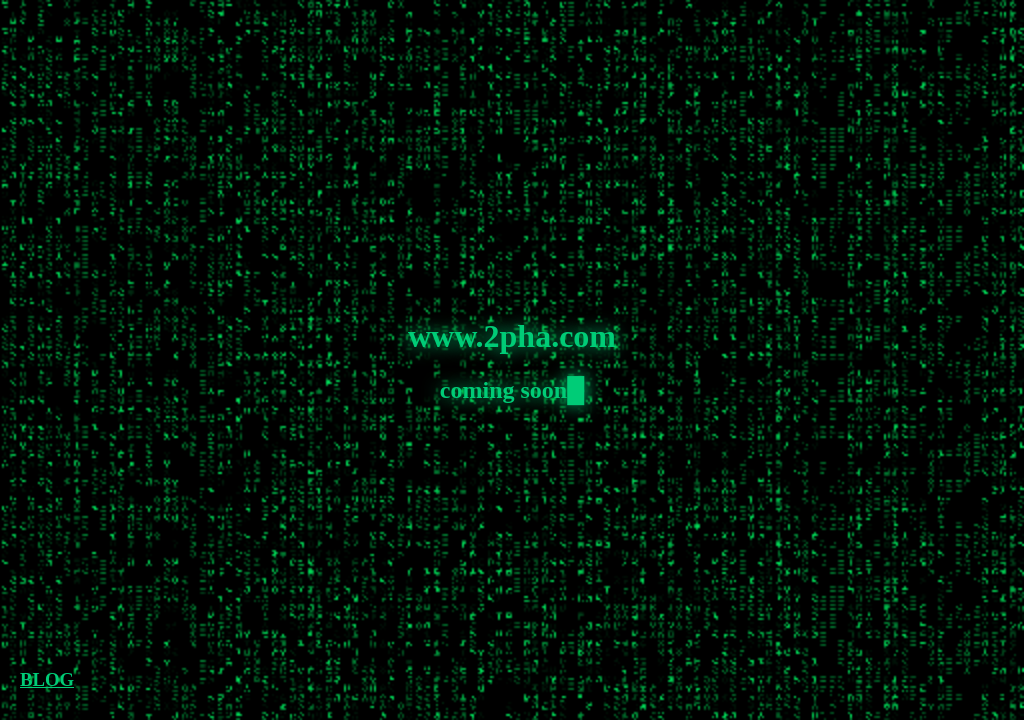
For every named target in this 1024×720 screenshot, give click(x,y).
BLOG (47, 679)
